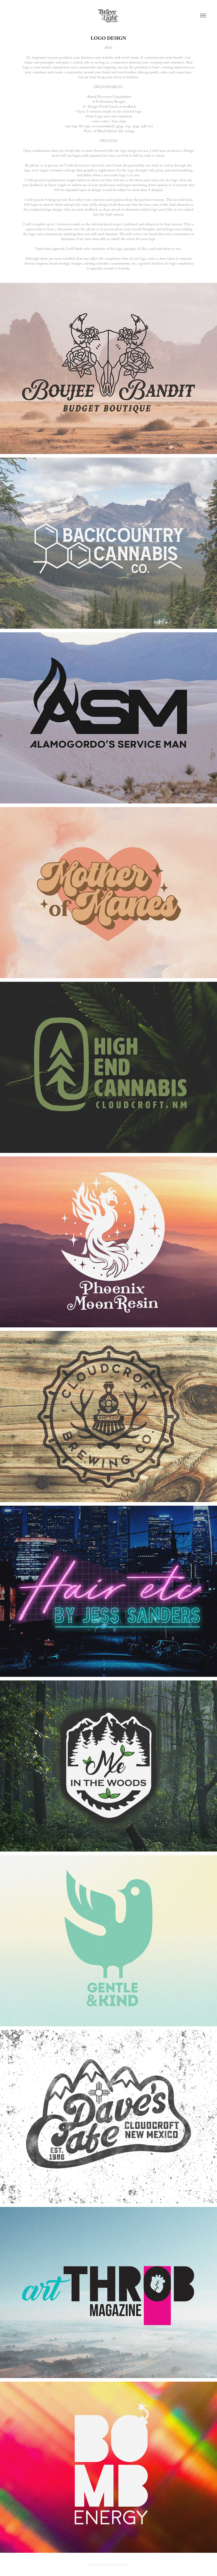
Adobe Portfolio (117, 2565)
